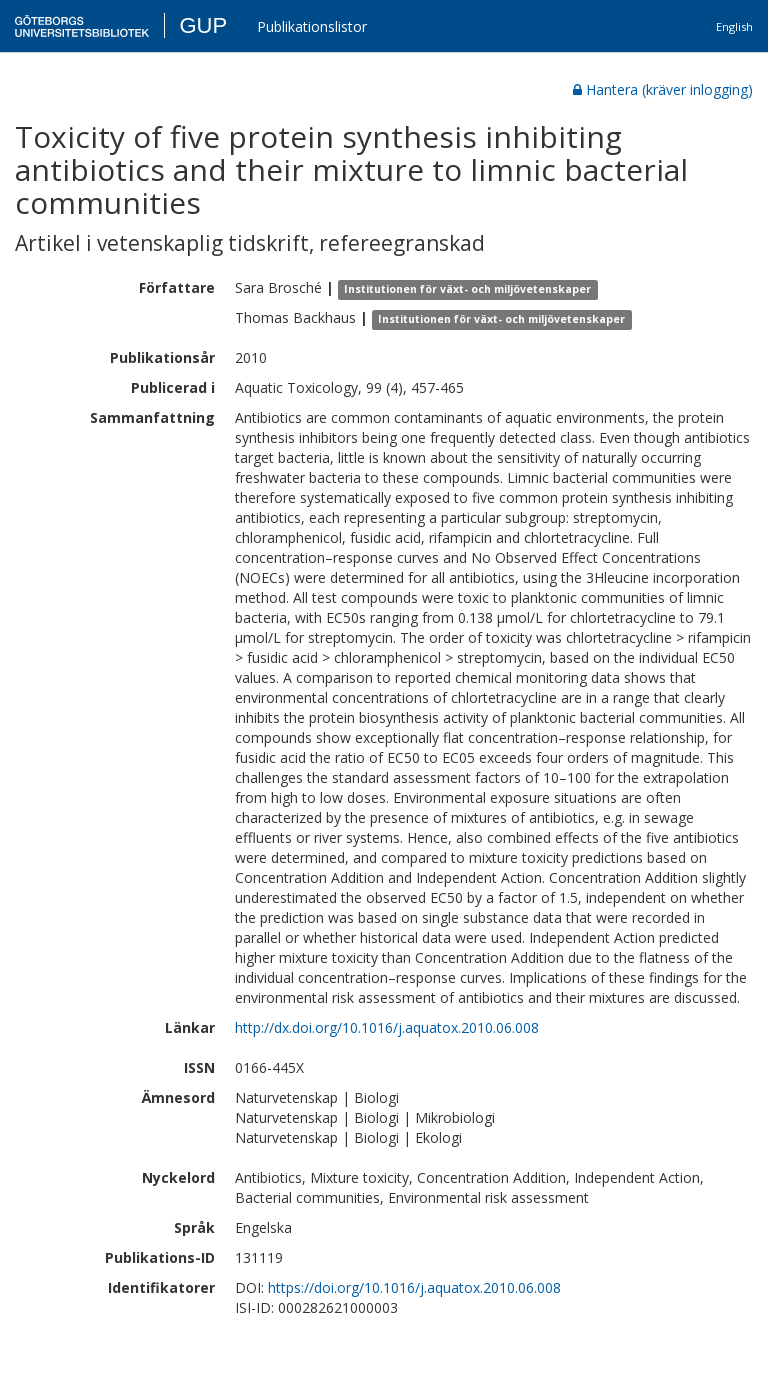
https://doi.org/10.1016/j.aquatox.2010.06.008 (414, 1287)
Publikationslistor (312, 26)
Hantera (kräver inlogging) (663, 89)
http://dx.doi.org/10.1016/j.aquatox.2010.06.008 (387, 1027)
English (734, 26)
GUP (203, 25)
